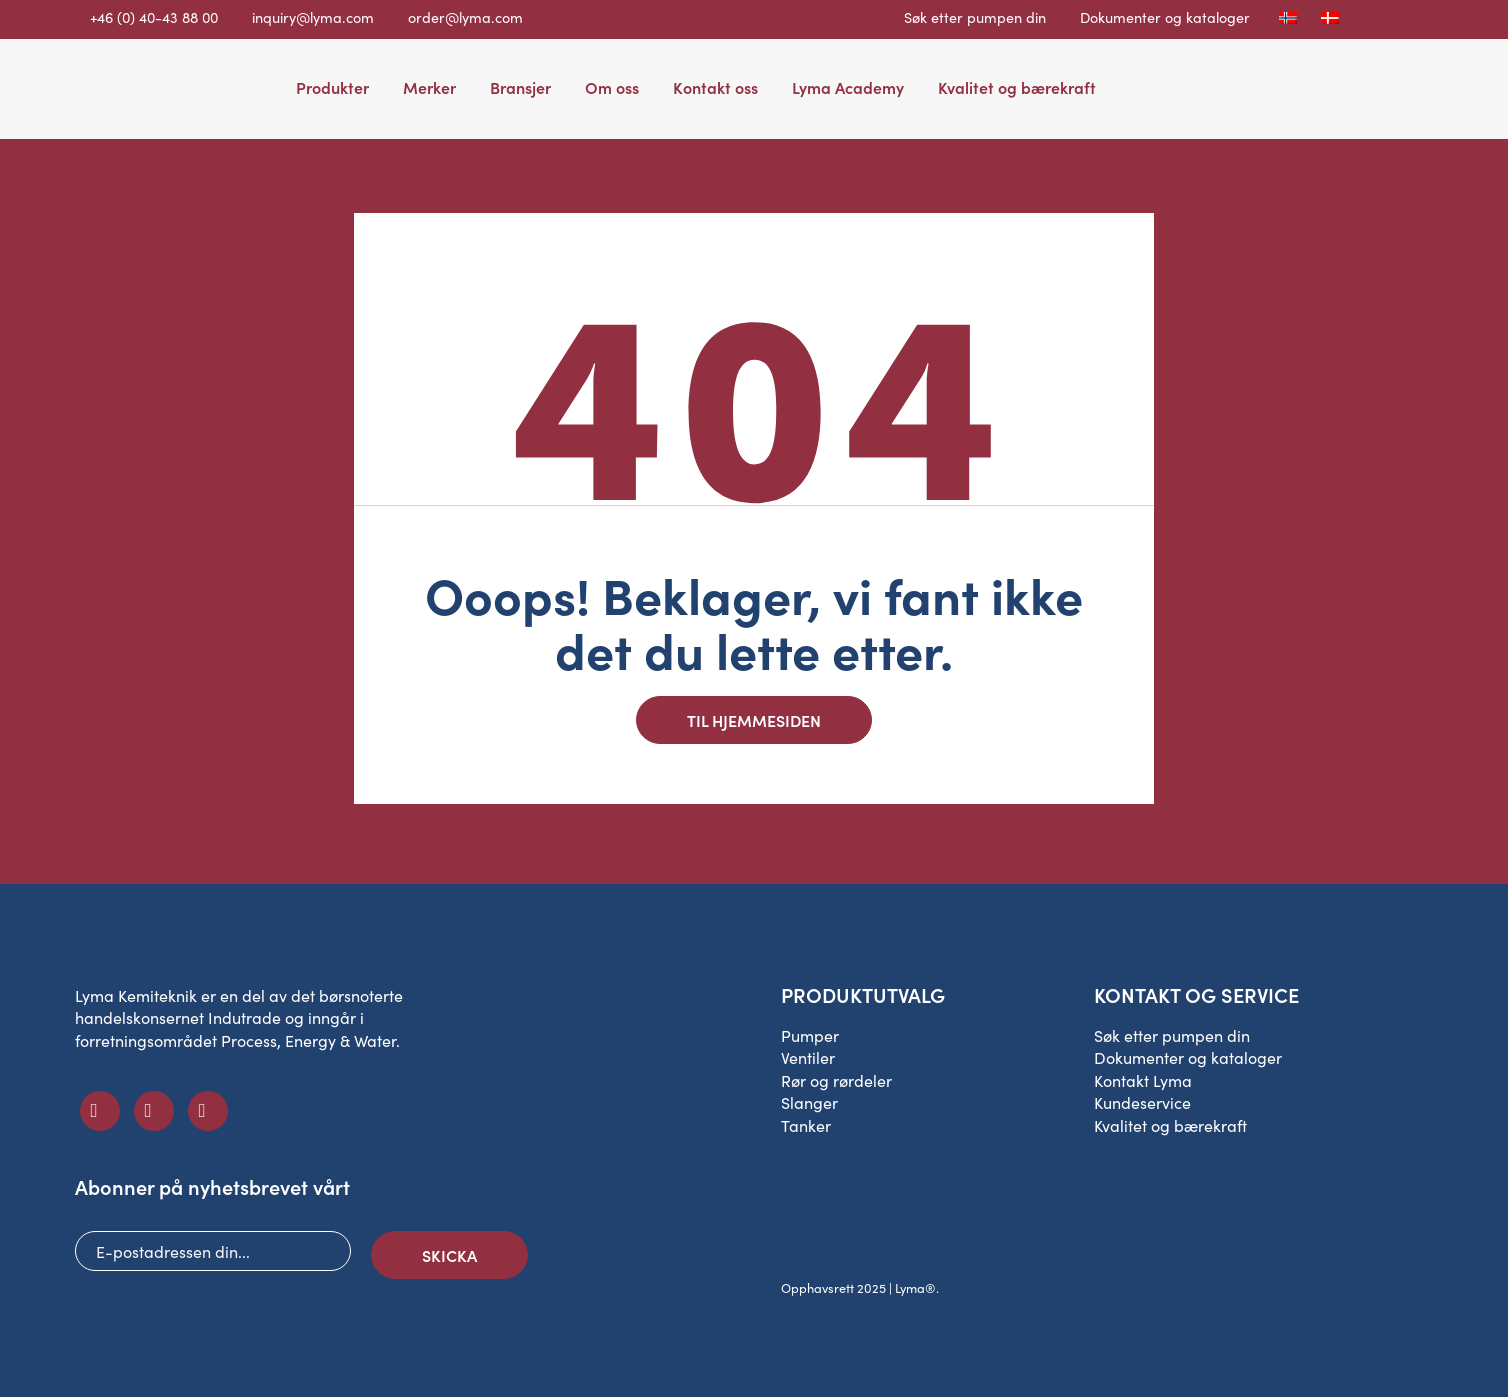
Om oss (612, 87)
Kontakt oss (715, 87)
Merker (429, 87)
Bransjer (520, 87)
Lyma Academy (848, 87)
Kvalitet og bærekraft (1017, 87)
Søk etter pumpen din (975, 17)
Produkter (332, 87)
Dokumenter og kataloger (1165, 17)
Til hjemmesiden (754, 720)
